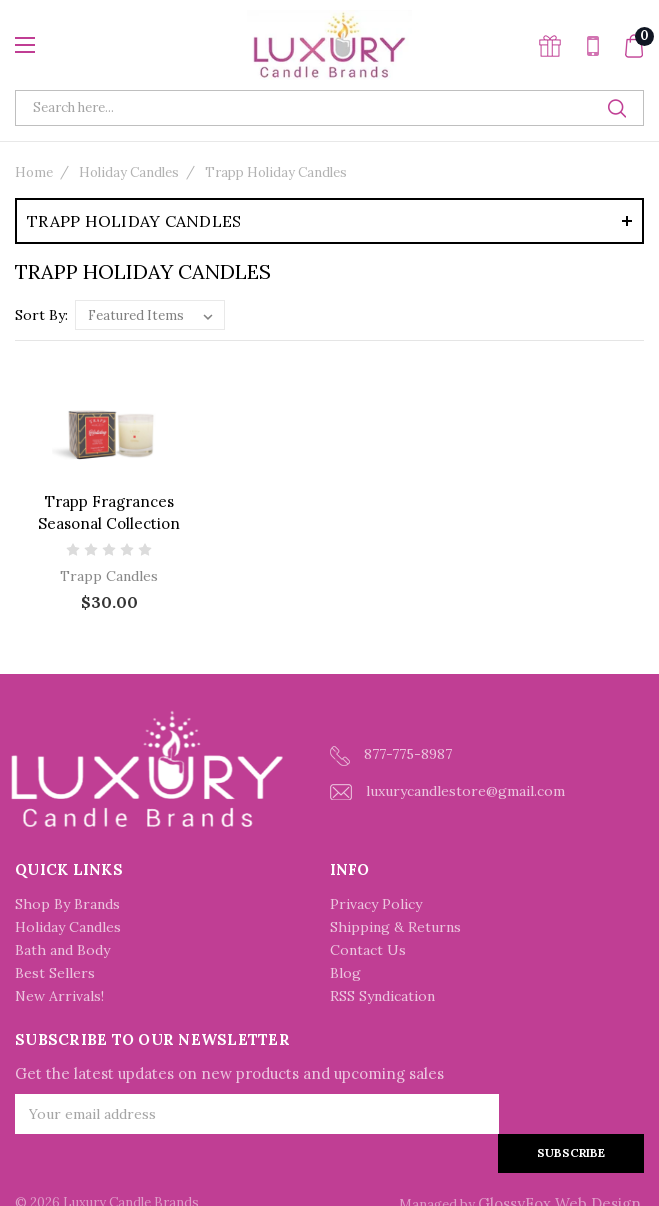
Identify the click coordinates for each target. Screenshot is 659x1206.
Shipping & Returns (395, 927)
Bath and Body (62, 950)
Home (34, 172)
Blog (345, 973)
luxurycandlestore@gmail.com (447, 791)
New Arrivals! (59, 996)
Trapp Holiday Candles (276, 172)
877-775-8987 (391, 755)
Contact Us (368, 950)
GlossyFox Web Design (559, 1164)
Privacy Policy (376, 904)
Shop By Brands (67, 904)
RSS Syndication (382, 996)
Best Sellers (55, 973)
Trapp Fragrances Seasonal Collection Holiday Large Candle (109, 523)
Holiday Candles (129, 172)
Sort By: (41, 315)
